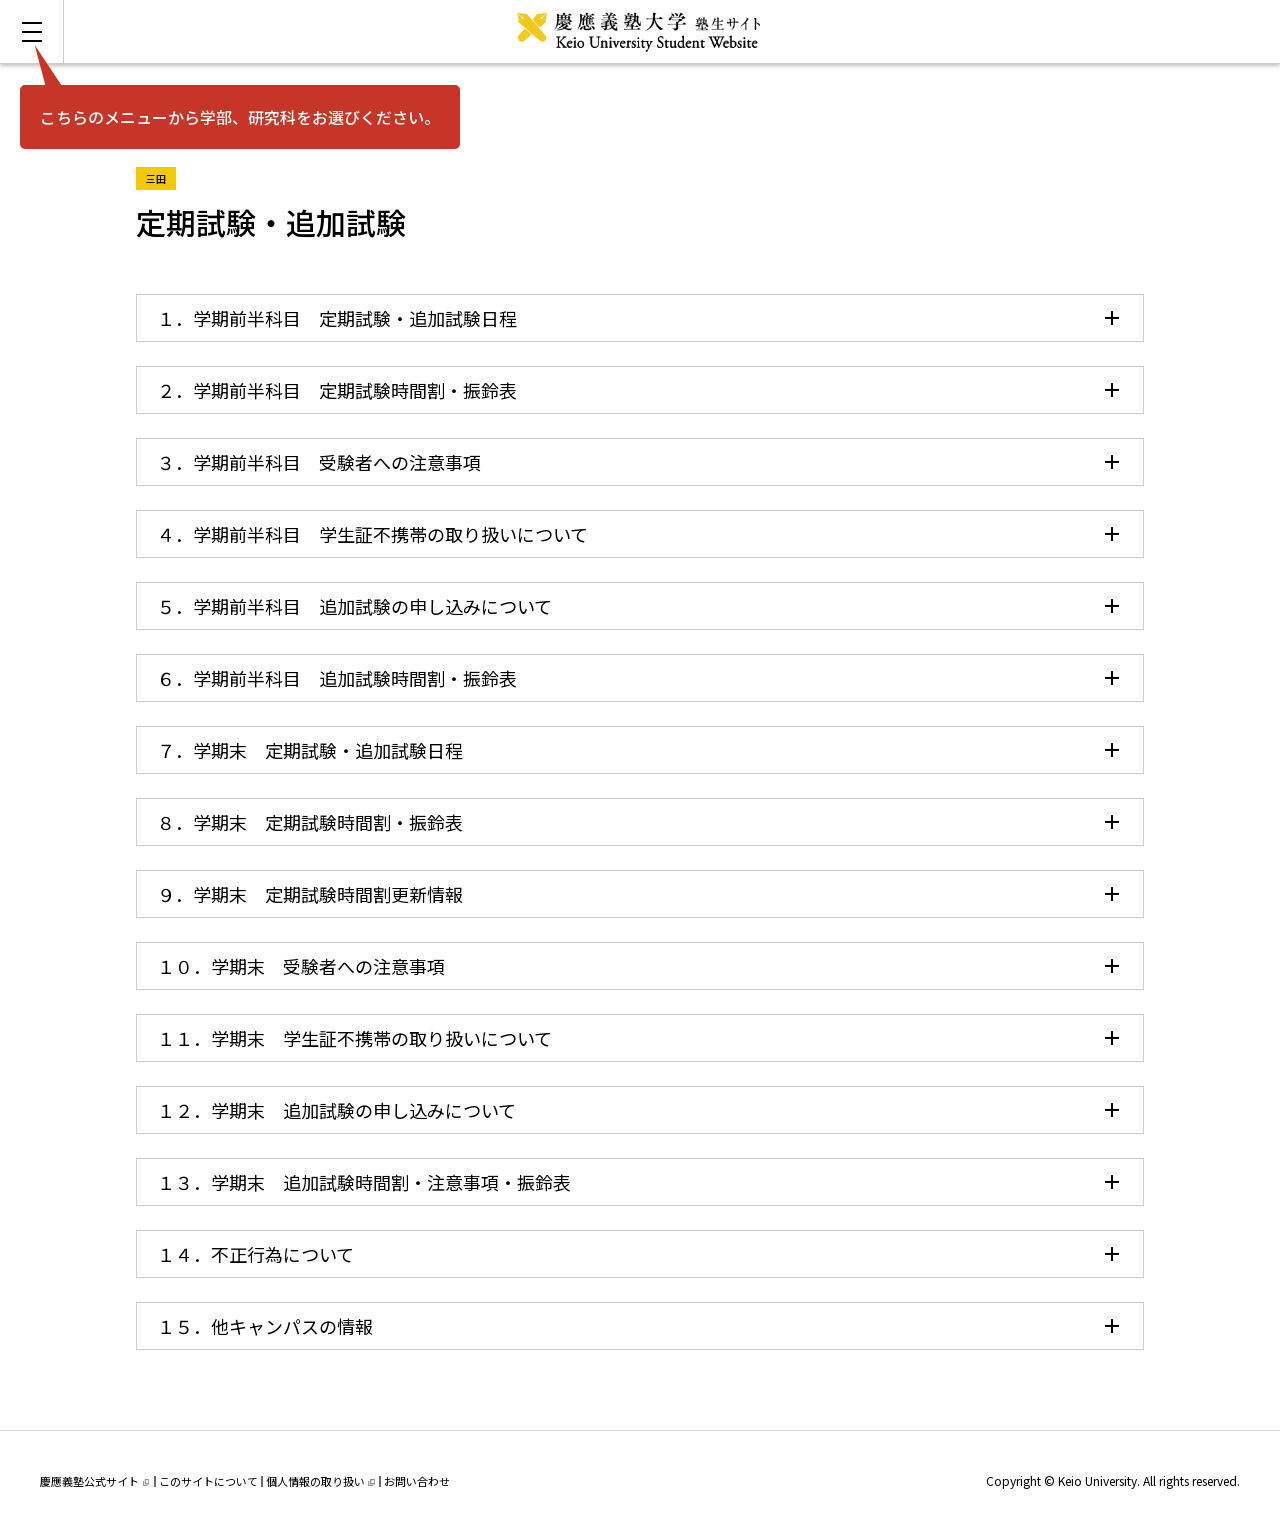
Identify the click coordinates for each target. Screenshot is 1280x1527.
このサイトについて (208, 1481)
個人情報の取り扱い (320, 1481)
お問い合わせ (417, 1481)
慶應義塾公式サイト (94, 1481)
